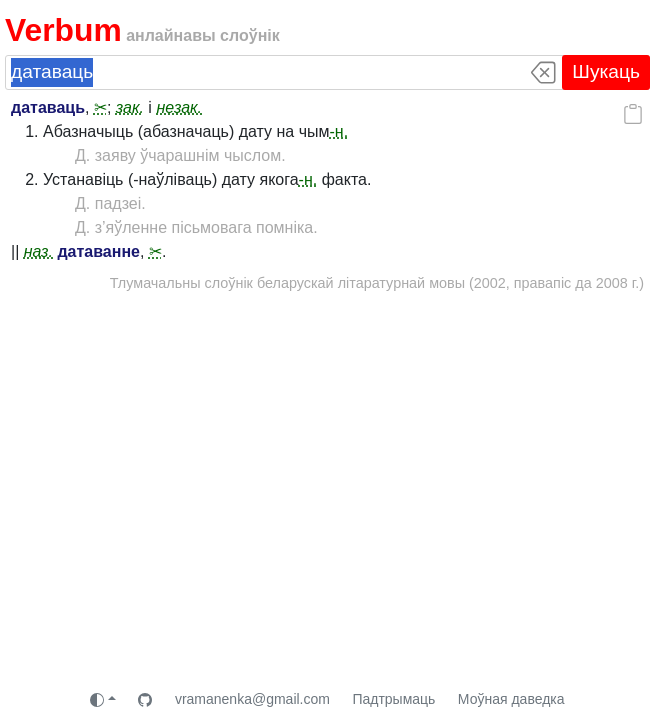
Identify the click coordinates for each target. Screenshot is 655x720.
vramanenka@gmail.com (252, 699)
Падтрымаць (393, 699)
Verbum (63, 30)
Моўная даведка (511, 699)
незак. (179, 107)
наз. (38, 251)
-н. (339, 131)
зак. (130, 107)
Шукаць (606, 71)
